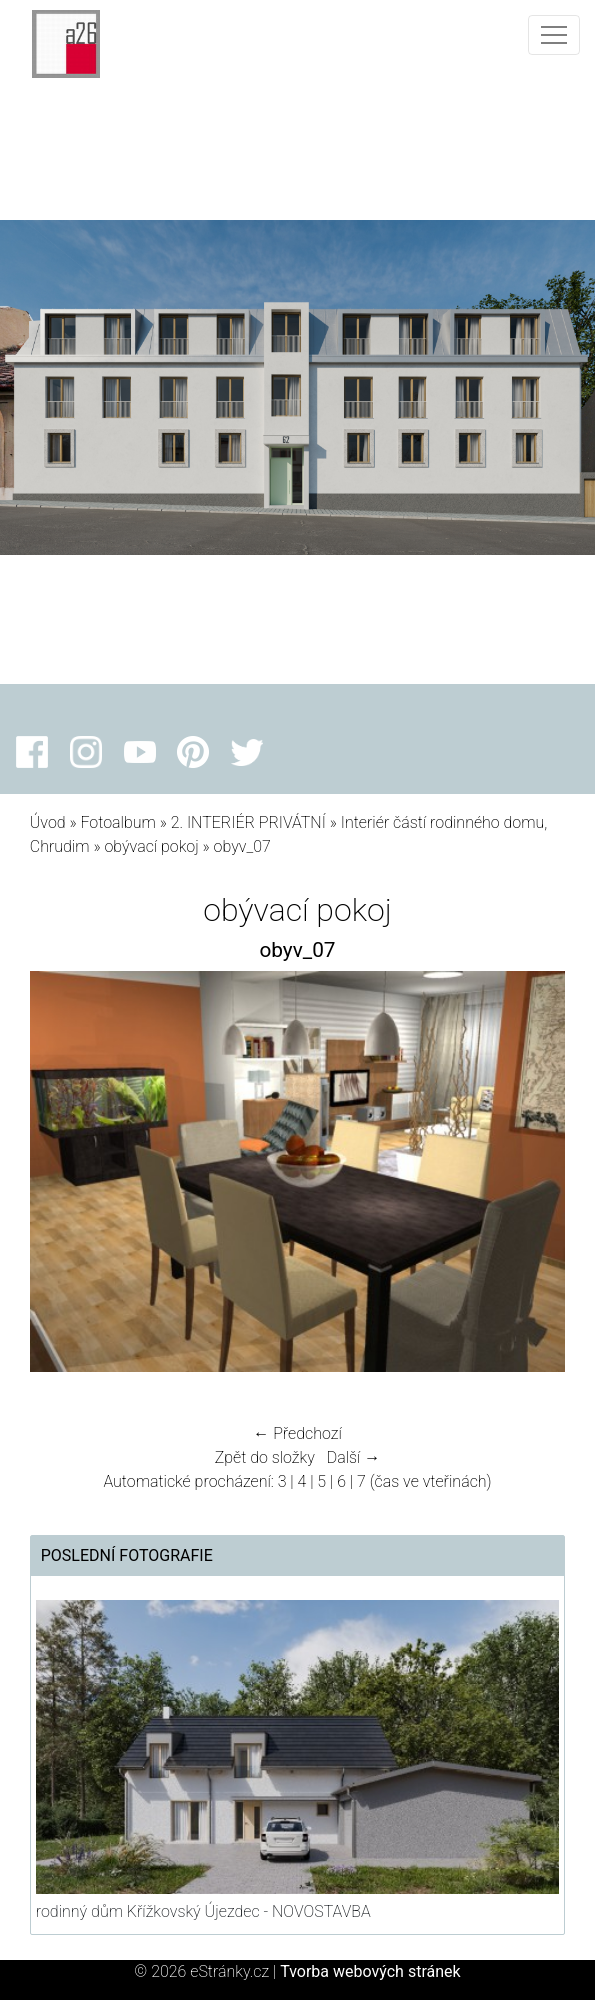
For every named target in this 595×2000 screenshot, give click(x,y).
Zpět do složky (265, 1457)
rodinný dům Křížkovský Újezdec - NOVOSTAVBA (203, 1911)
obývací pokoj (151, 846)
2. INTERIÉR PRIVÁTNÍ (248, 822)
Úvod (48, 822)
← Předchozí (297, 1433)
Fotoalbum (117, 822)
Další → (354, 1457)
